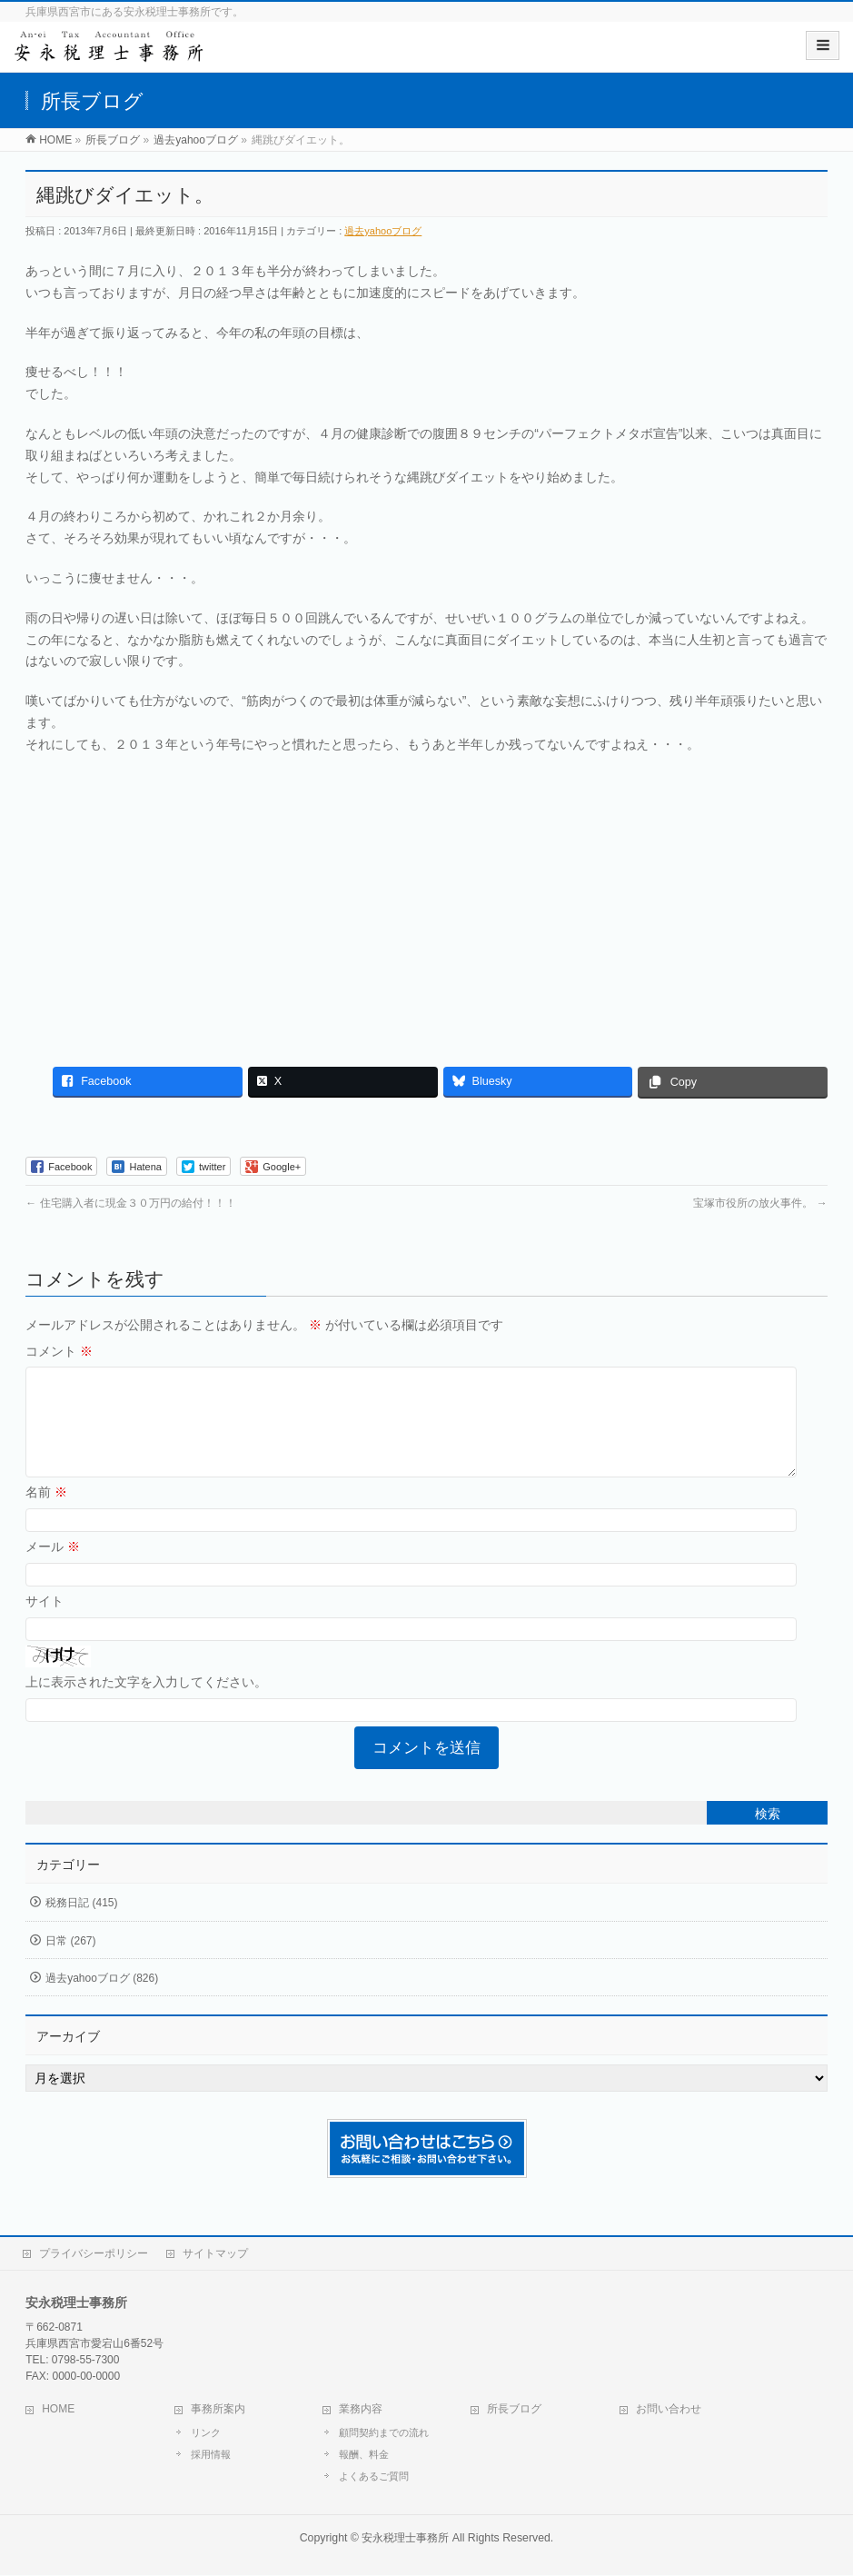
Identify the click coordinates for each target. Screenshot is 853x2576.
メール (52, 1568)
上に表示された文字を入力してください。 (146, 1703)
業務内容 (360, 2409)
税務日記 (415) (81, 1924)
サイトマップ (215, 2254)
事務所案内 (218, 2409)
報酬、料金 (364, 2455)
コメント (59, 1351)
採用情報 (211, 2455)
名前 (46, 1514)
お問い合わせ (668, 2409)
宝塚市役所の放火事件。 (760, 1203)
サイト (44, 1623)
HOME (58, 2409)
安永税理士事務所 (405, 2538)
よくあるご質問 (374, 2477)
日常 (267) (70, 1962)
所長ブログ (514, 2409)
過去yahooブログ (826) (101, 2000)
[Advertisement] (426, 901)
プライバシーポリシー (93, 2254)
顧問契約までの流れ (384, 2433)
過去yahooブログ (383, 230)
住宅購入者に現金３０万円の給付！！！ (130, 1203)
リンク (206, 2433)
